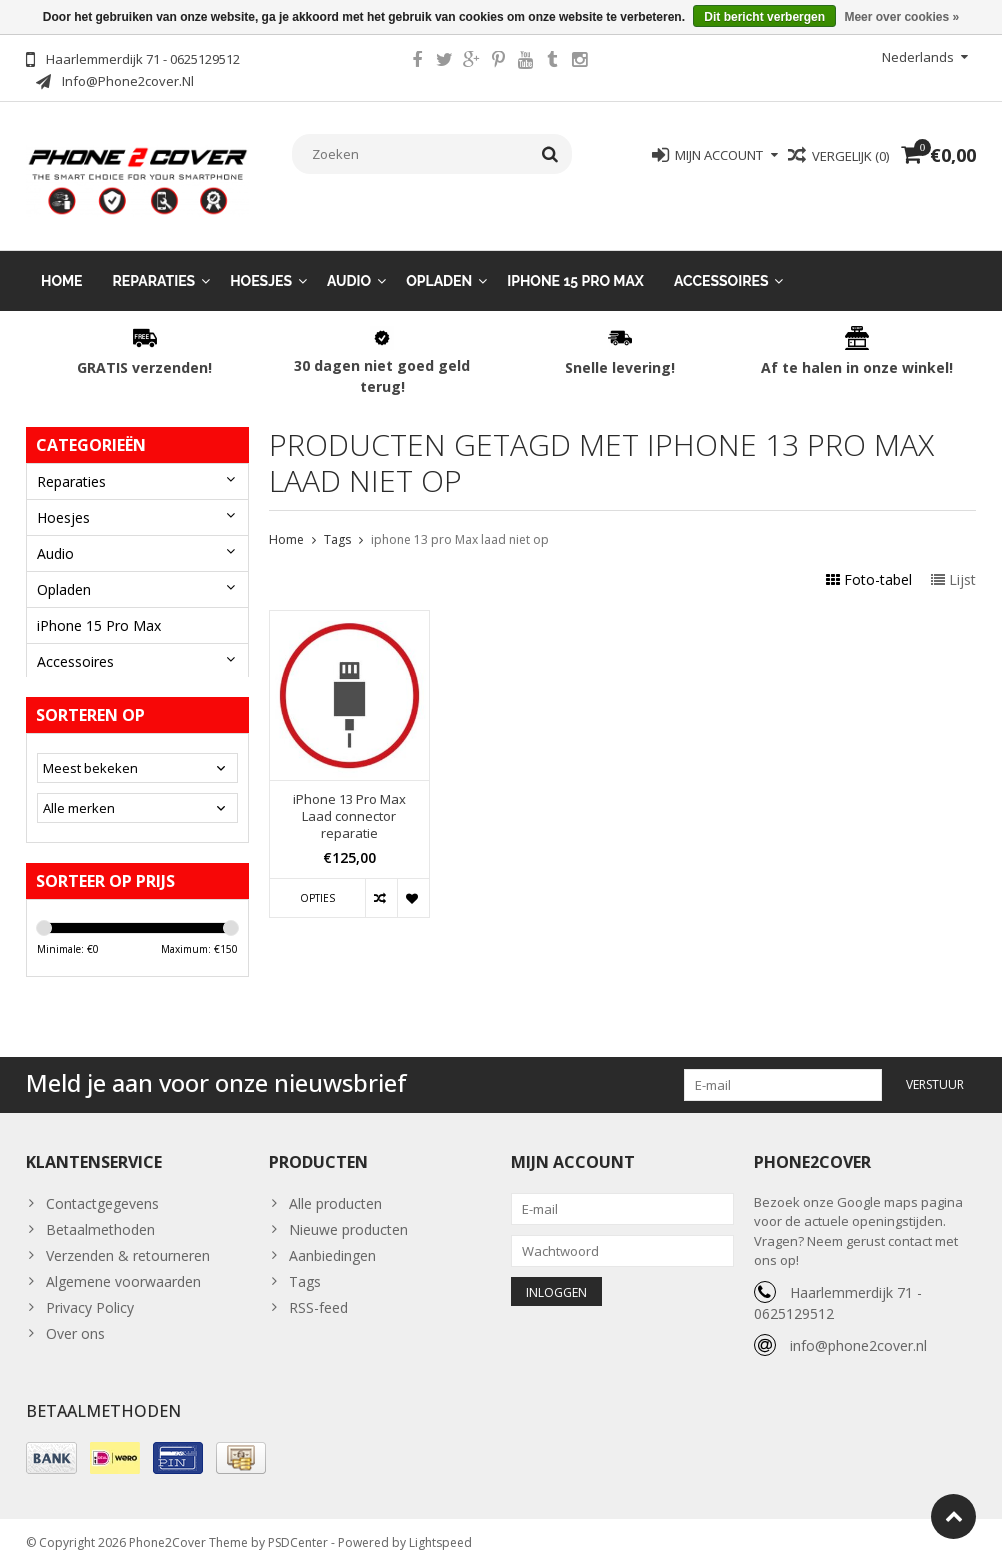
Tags (337, 523)
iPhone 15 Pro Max (575, 264)
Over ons (75, 1324)
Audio (349, 264)
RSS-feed (318, 1298)
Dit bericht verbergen (764, 17)
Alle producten (335, 1194)
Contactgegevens (102, 1194)
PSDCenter (298, 1536)
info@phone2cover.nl (858, 1336)
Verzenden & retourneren (128, 1246)
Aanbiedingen (332, 1246)
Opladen (439, 264)
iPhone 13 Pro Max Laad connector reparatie (349, 799)
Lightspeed (440, 1536)
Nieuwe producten (348, 1220)
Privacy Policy (90, 1298)
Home (62, 264)
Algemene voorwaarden (123, 1272)
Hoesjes (261, 264)
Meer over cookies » (901, 17)
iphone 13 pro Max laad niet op (460, 523)
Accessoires (721, 264)
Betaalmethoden (100, 1220)
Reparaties (154, 264)
